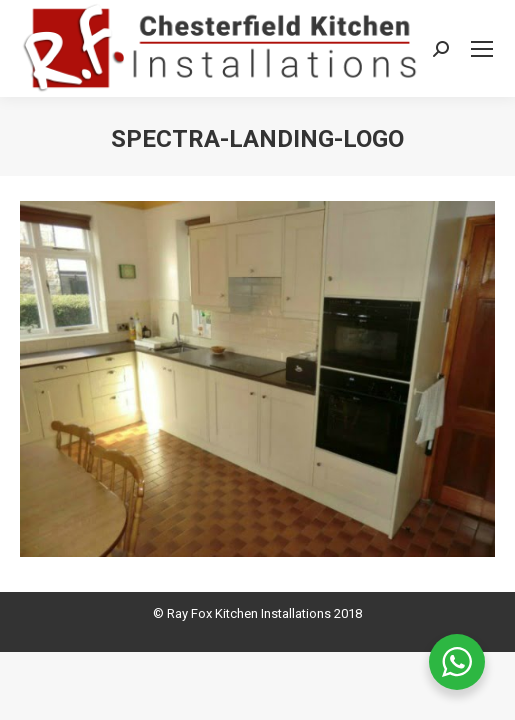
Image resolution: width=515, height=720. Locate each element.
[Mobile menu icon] (482, 49)
